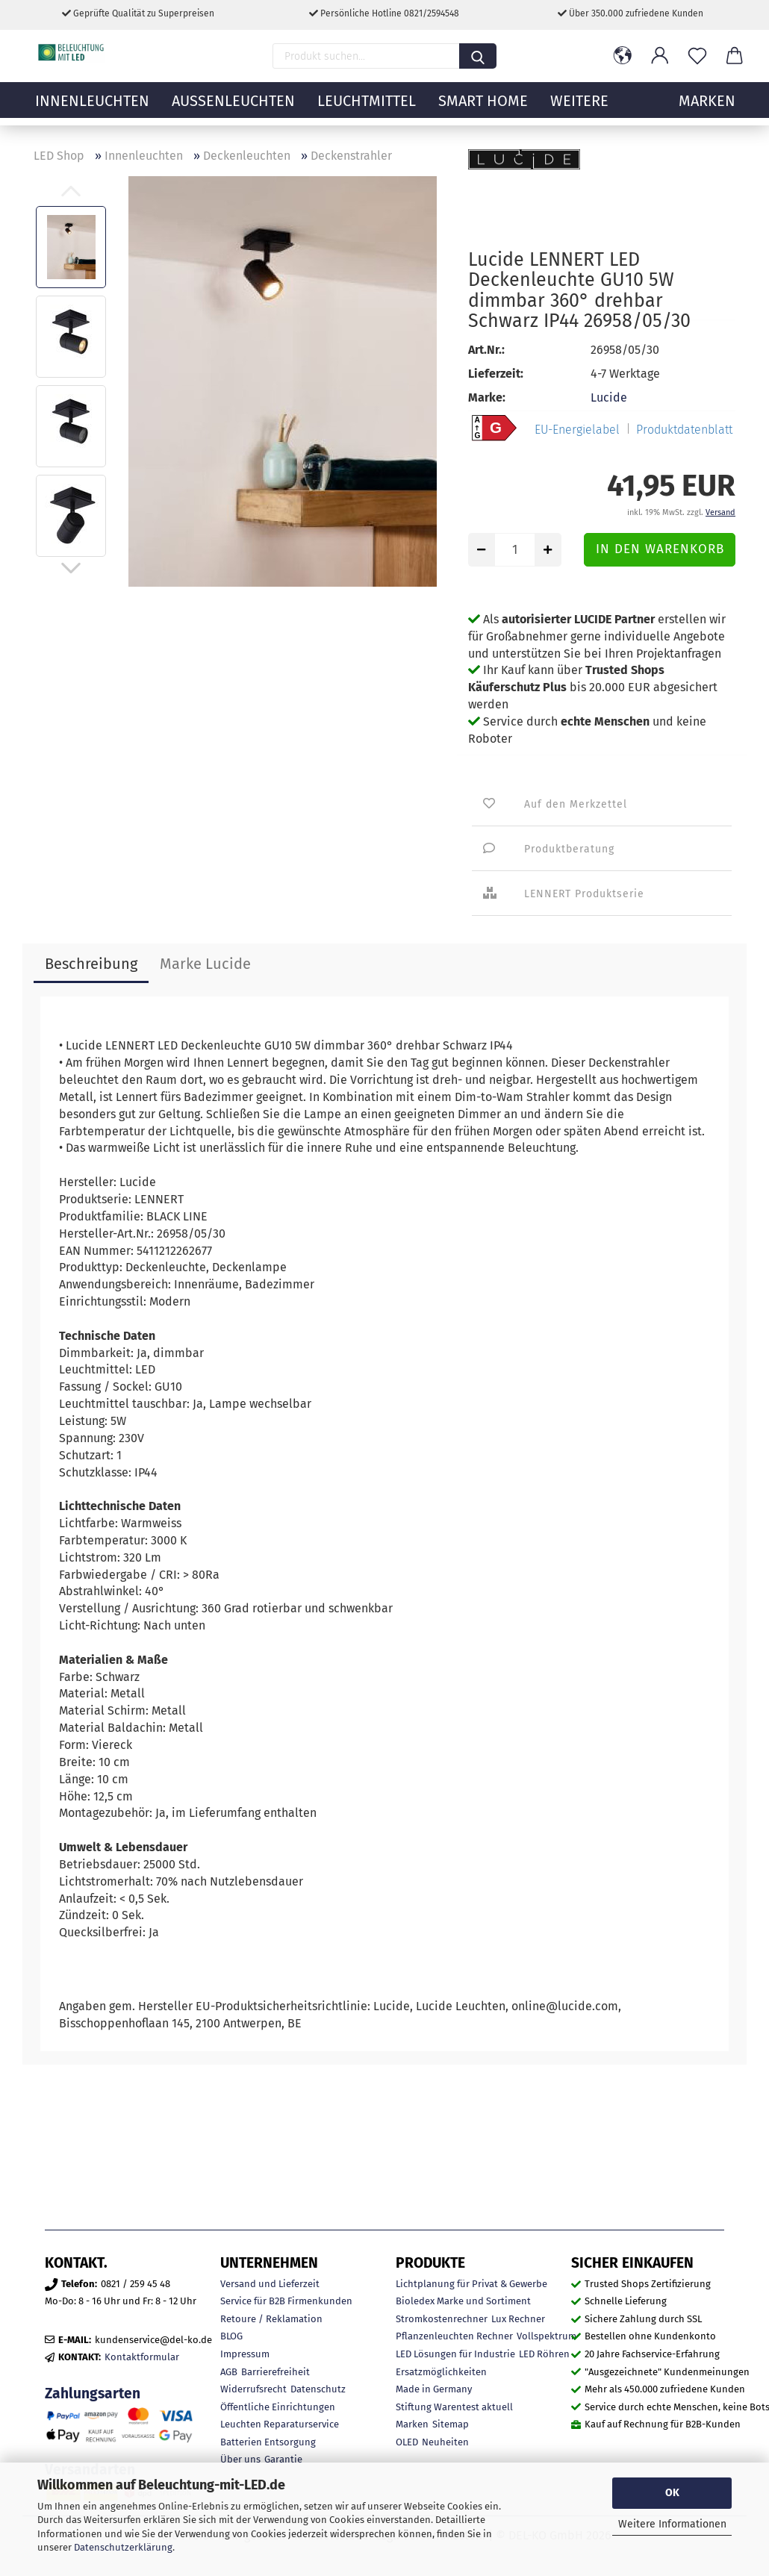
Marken (412, 2424)
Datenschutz (318, 2389)
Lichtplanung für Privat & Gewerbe (471, 2283)
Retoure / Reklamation (271, 2318)
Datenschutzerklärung (123, 2547)
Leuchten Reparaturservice (279, 2424)
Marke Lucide (205, 964)
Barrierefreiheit (275, 2371)
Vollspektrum (546, 2336)
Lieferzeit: (495, 374)
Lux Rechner (518, 2318)
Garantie (283, 2459)
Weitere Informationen (672, 2524)
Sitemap (450, 2424)
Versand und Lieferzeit (270, 2283)
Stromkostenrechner (442, 2318)
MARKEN (707, 108)
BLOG (231, 2336)
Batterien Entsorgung (268, 2442)
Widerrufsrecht (253, 2389)
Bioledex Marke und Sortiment (463, 2301)
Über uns (240, 2459)
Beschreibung (91, 964)
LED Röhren (544, 2354)
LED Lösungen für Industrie (455, 2354)
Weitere (579, 108)
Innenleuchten (92, 108)
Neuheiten (445, 2442)
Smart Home (483, 108)
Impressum (245, 2354)
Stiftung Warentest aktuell (454, 2407)
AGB (228, 2371)
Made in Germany (434, 2389)
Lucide (609, 397)
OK (672, 2492)
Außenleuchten (233, 108)
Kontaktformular (142, 2357)
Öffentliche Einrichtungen (277, 2407)
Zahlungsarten (92, 2393)
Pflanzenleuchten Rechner (454, 2336)
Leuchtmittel (366, 108)
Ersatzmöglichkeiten (441, 2371)
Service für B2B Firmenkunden (286, 2301)
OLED (407, 2442)
